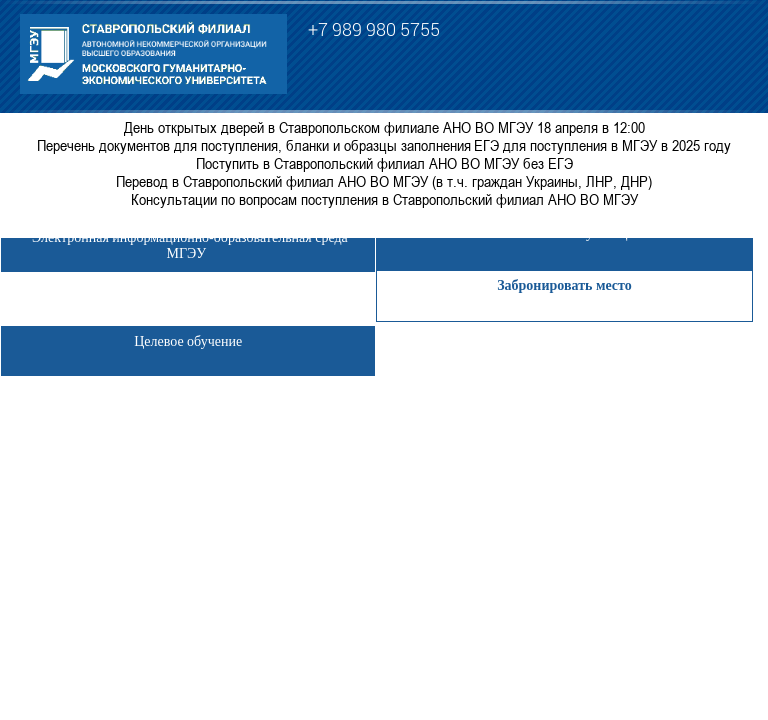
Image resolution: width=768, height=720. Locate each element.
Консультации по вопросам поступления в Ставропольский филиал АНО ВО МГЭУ (384, 199)
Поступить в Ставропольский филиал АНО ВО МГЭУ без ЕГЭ (384, 163)
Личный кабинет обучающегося (564, 233)
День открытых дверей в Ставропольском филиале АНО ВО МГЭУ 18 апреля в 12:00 (384, 127)
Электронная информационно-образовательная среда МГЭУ (188, 245)
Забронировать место (564, 285)
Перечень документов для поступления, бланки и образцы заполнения (254, 145)
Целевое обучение (188, 341)
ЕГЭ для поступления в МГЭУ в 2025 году (602, 145)
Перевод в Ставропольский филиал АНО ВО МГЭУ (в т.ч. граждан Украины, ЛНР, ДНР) (384, 181)
